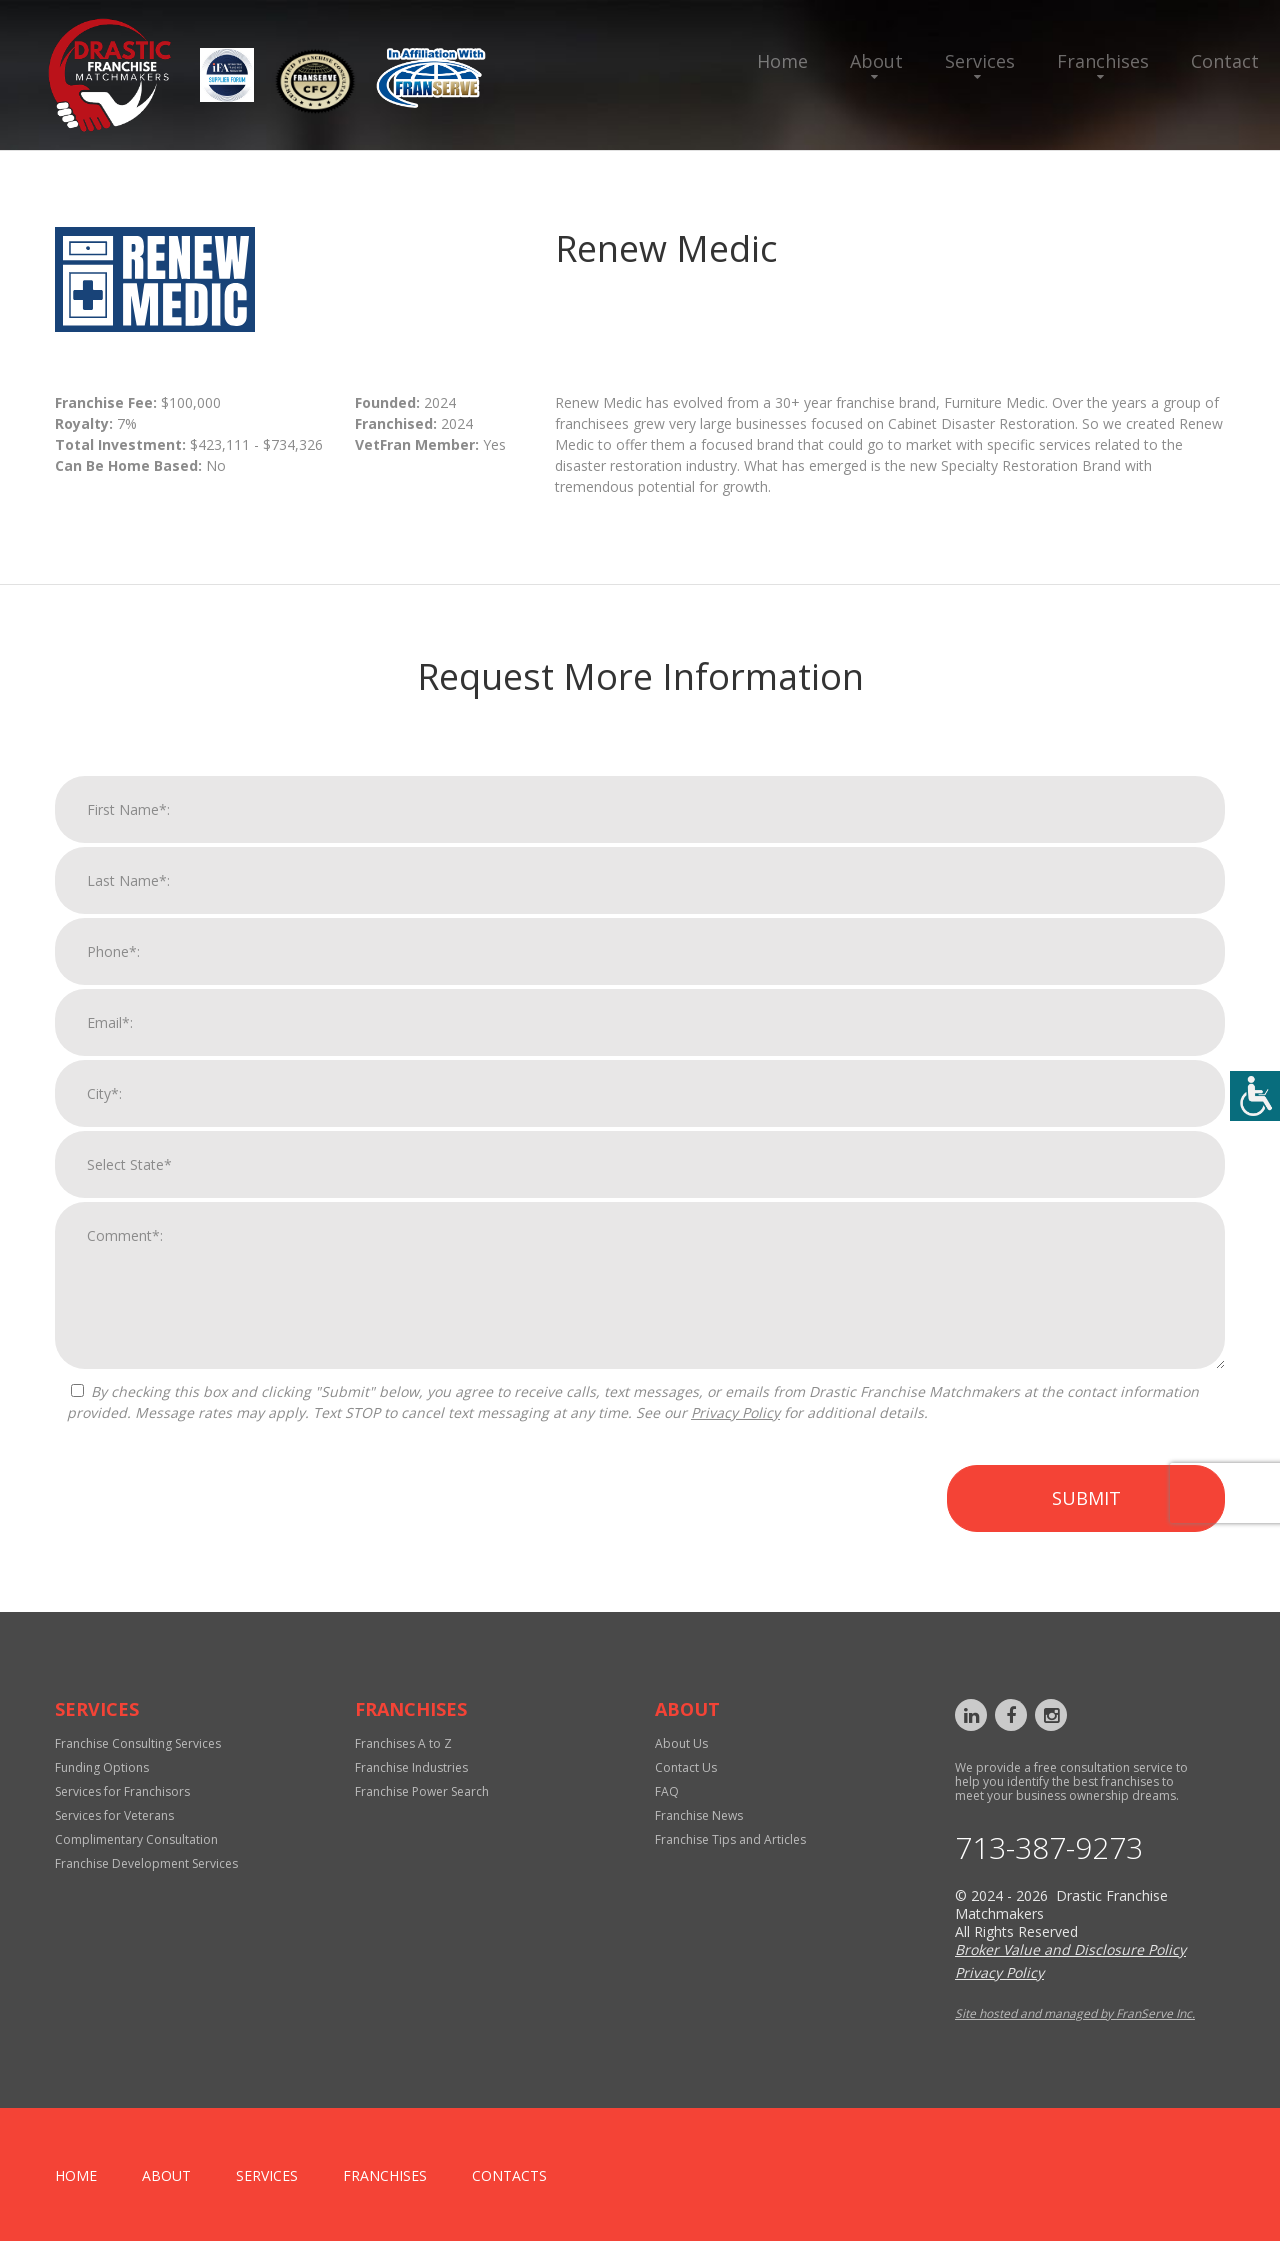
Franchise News (699, 1815)
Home (782, 61)
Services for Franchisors (122, 1791)
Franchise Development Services (146, 1863)
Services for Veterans (114, 1815)
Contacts (509, 2175)
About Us (681, 1743)
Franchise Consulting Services (138, 1743)
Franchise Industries (411, 1767)
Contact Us (686, 1767)
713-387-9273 (1049, 1848)
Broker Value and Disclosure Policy (1070, 1949)
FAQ (667, 1791)
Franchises (1103, 61)
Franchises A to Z (403, 1743)
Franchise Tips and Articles (730, 1839)
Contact (1225, 61)
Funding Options (102, 1767)
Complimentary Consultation (136, 1839)
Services (980, 61)
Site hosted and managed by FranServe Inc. (1075, 2013)
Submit (1086, 1513)
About (876, 61)
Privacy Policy (735, 1427)
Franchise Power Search (422, 1791)
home (76, 2175)
